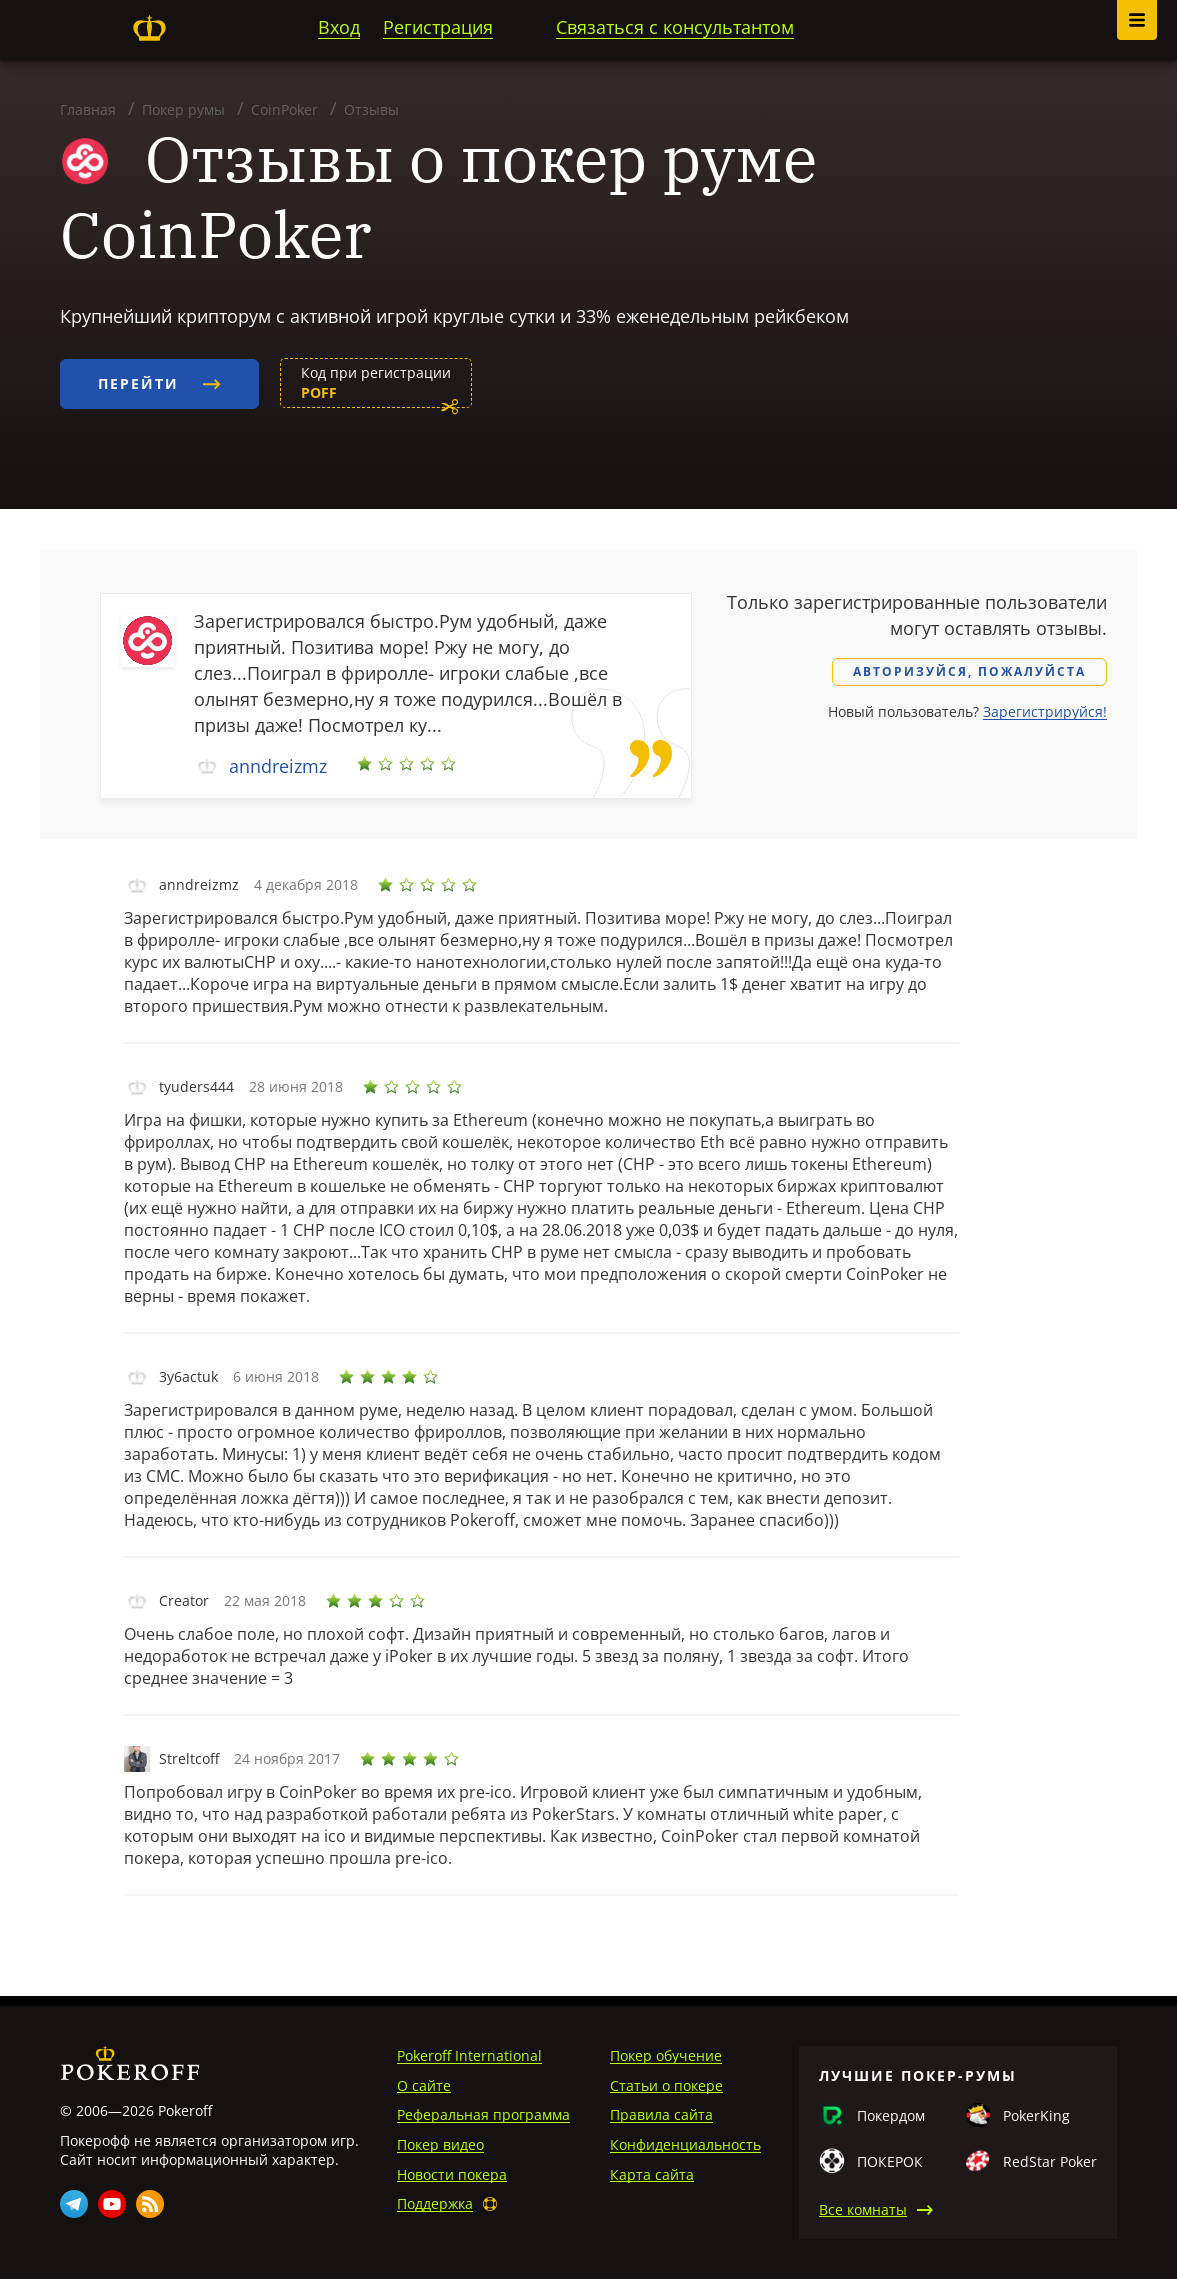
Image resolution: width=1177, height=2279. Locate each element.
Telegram (74, 2204)
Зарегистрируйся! (1045, 711)
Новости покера (452, 2174)
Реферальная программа (483, 2114)
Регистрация (438, 27)
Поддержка (435, 2203)
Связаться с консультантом (675, 27)
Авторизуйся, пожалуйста (969, 671)
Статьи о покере (666, 2085)
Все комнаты (863, 2209)
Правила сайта (661, 2114)
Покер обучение (666, 2055)
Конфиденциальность (685, 2144)
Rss (150, 2204)
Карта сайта (652, 2174)
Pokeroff (149, 28)
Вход (339, 27)
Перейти (159, 383)
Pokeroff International (469, 2055)
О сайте (424, 2085)
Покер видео (440, 2144)
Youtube (112, 2204)
